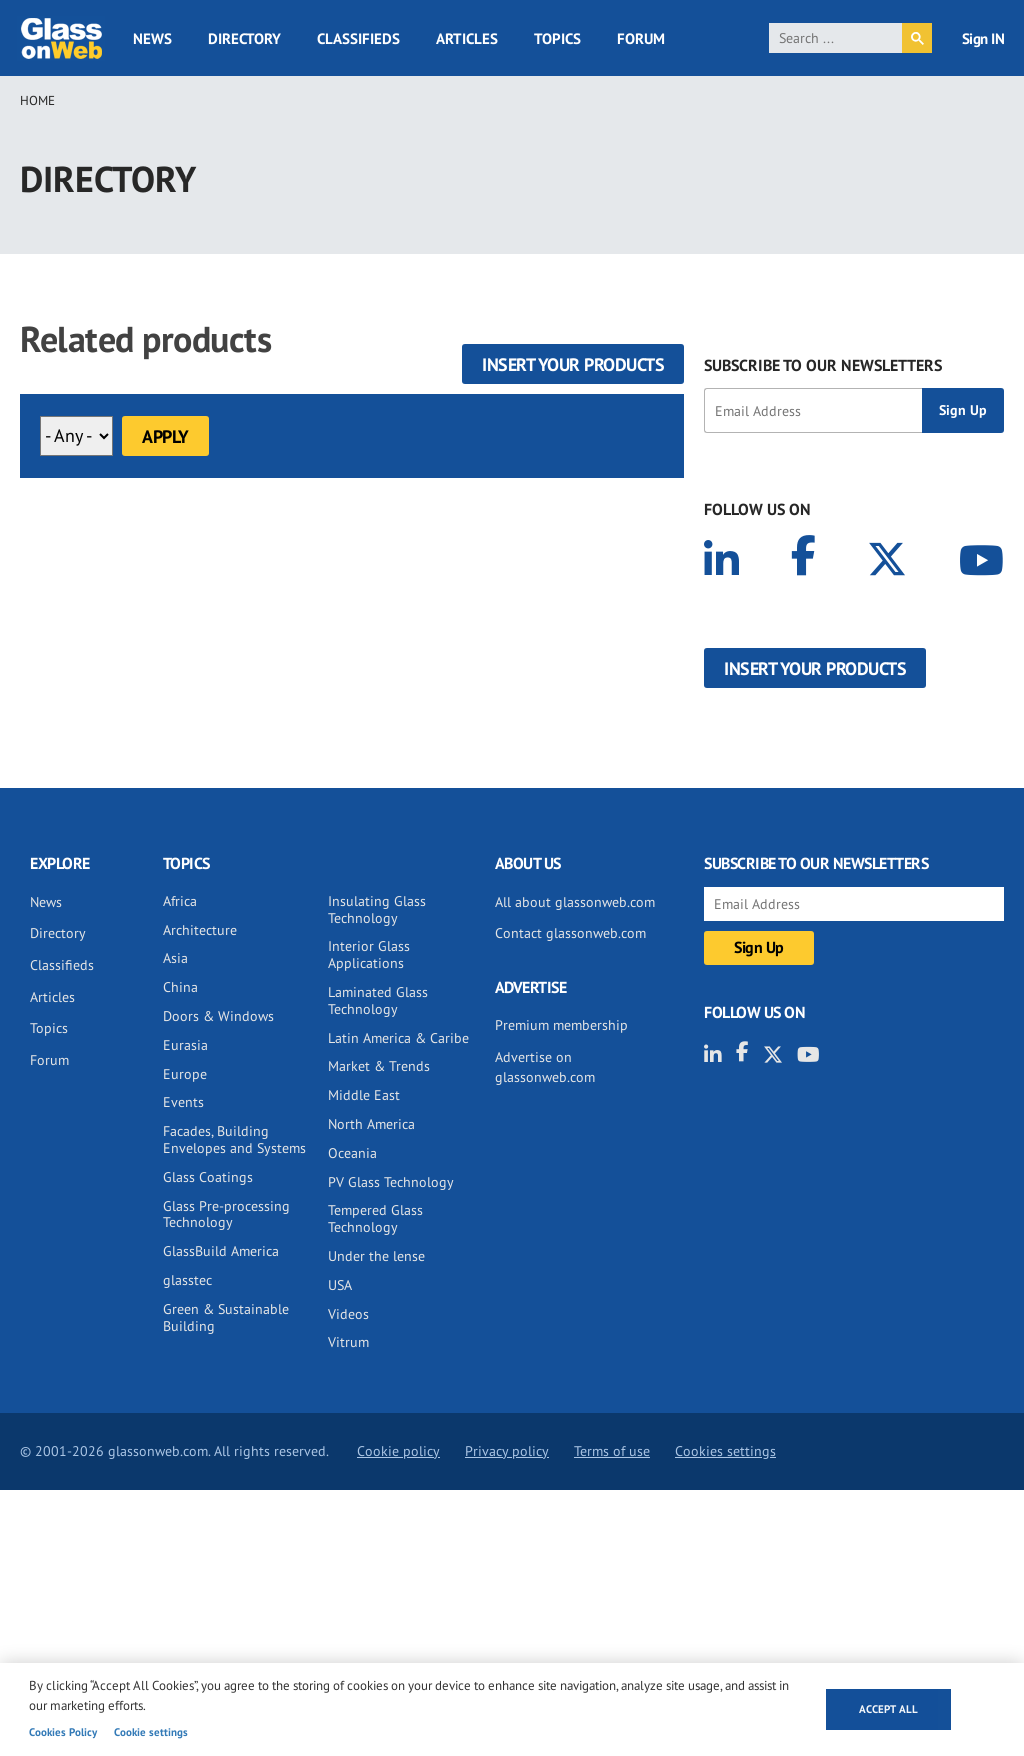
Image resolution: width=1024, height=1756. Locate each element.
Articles (467, 38)
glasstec (187, 1280)
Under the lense (376, 1256)
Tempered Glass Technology (375, 1218)
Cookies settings (725, 1451)
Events (183, 1102)
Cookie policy (398, 1451)
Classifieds (358, 38)
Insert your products (573, 364)
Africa (180, 901)
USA (340, 1285)
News (152, 38)
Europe (185, 1074)
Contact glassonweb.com (570, 933)
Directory (244, 38)
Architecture (200, 930)
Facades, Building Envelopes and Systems (234, 1139)
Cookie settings (151, 1732)
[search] (835, 38)
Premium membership (561, 1025)
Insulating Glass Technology (377, 909)
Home (37, 100)
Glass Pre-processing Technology (226, 1214)
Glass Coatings (208, 1177)
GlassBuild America (221, 1251)
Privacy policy (507, 1451)
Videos (348, 1314)
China (180, 987)
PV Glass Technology (391, 1182)
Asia (175, 958)
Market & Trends (379, 1066)
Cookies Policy (63, 1732)
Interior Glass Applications (369, 954)
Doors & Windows (218, 1016)
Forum (641, 38)
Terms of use (612, 1451)
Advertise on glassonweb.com (545, 1067)
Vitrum (348, 1342)
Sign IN (983, 38)
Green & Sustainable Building (226, 1317)
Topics (557, 38)
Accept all (888, 1709)
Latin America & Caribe (398, 1038)
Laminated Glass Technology (378, 1000)
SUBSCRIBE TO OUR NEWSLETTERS (823, 365)
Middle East (364, 1095)
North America (371, 1124)
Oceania (352, 1153)
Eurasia (185, 1045)
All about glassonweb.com (575, 902)
